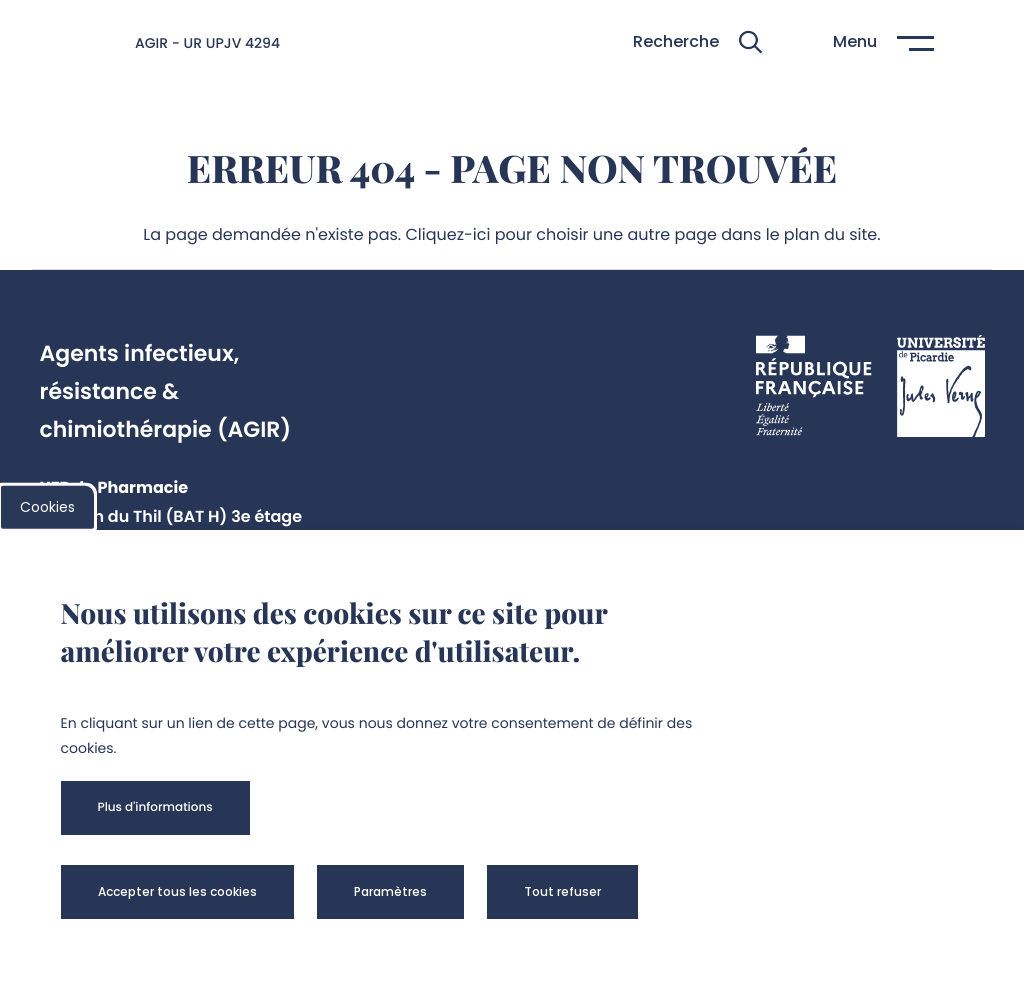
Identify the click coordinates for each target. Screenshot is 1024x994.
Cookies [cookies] (47, 507)
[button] (697, 42)
